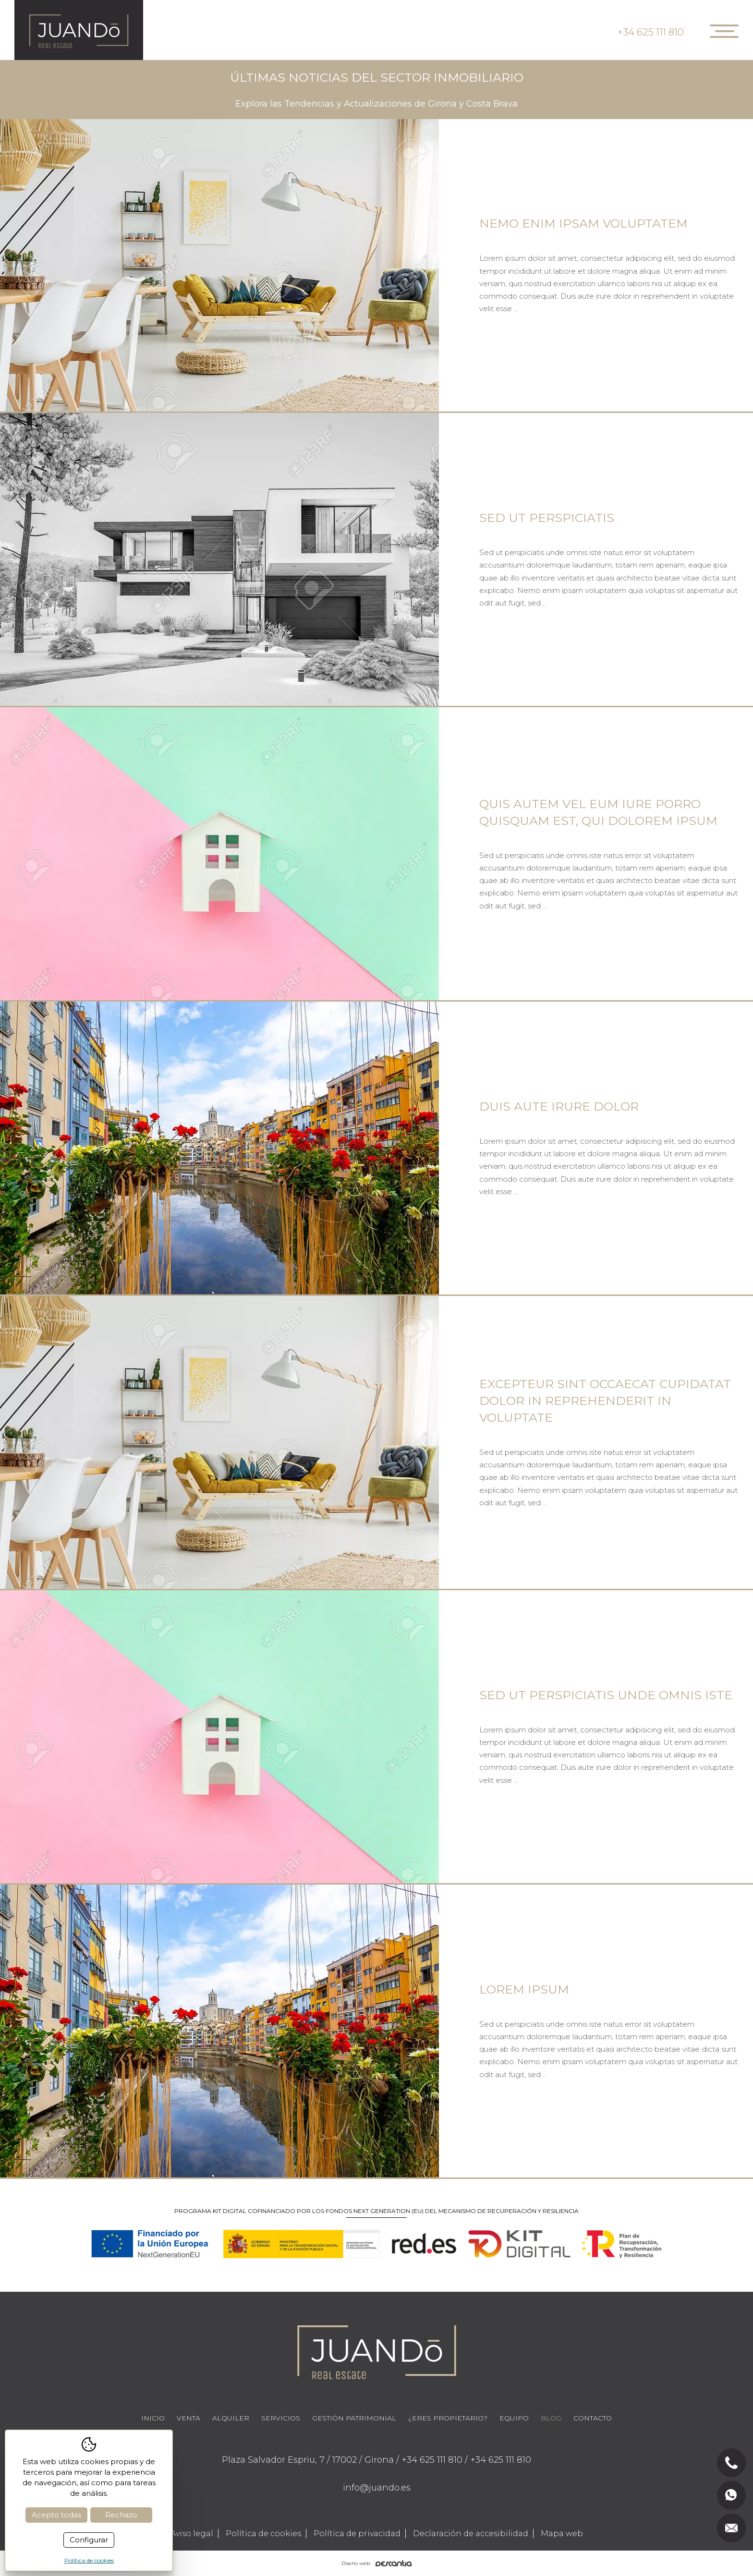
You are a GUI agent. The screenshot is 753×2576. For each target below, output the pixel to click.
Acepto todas (56, 2514)
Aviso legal (191, 2533)
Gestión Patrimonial (354, 2418)
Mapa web (562, 2533)
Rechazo (121, 2514)
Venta (188, 2418)
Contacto (592, 2418)
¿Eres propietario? (447, 2418)
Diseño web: (376, 2563)
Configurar (89, 2539)
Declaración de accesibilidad (470, 2533)
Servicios (280, 2418)
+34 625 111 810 (651, 32)
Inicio (153, 2418)
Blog (551, 2418)
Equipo (514, 2418)
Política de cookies (263, 2533)
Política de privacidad (357, 2533)
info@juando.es (377, 2487)
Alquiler (230, 2418)
